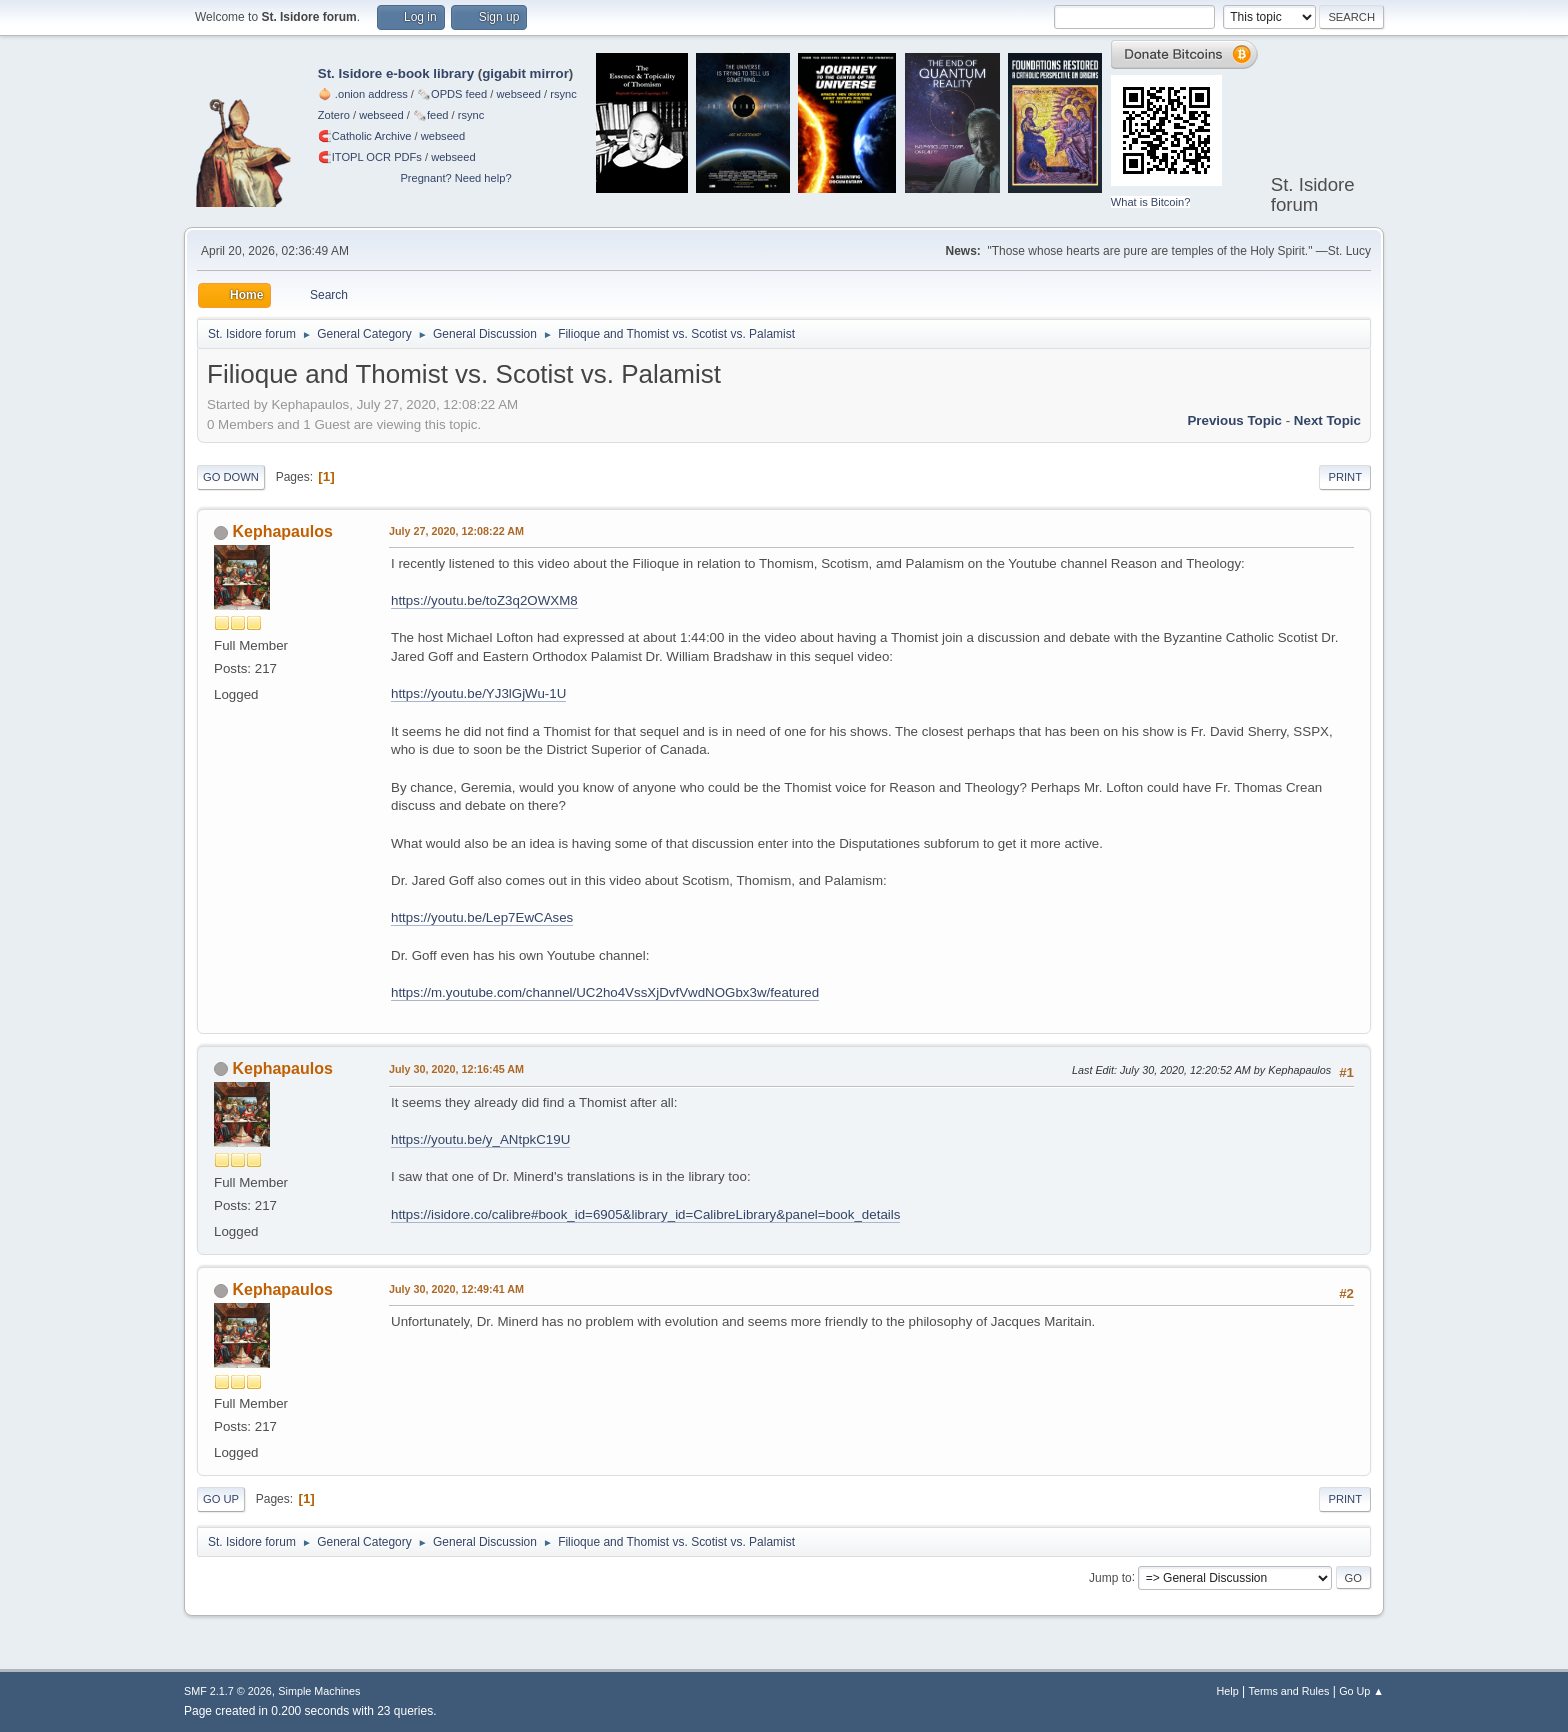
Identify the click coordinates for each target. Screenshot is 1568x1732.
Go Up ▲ (1361, 1691)
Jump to (1110, 1577)
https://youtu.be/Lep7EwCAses (482, 917)
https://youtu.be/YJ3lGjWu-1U (478, 693)
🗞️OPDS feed (452, 94)
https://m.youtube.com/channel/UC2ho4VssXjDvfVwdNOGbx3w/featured (605, 992)
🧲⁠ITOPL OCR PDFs (370, 157)
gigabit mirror (525, 73)
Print (1345, 477)
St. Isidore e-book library (396, 73)
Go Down (231, 477)
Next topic (1327, 420)
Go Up (221, 1499)
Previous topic (1234, 420)
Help (1228, 1691)
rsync (563, 94)
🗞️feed (431, 115)
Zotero (334, 115)
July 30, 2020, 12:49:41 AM (456, 1289)
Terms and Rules (1289, 1691)
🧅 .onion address (363, 94)
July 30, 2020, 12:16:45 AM (456, 1069)
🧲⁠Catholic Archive (365, 136)
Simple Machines (319, 1691)
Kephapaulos (282, 531)
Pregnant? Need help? (455, 178)
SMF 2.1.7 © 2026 (228, 1691)
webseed (518, 94)
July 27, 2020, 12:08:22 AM (456, 531)
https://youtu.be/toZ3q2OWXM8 (484, 600)
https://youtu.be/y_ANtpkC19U (480, 1139)
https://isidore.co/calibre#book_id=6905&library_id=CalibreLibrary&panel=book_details (645, 1214)
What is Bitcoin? (1151, 202)
